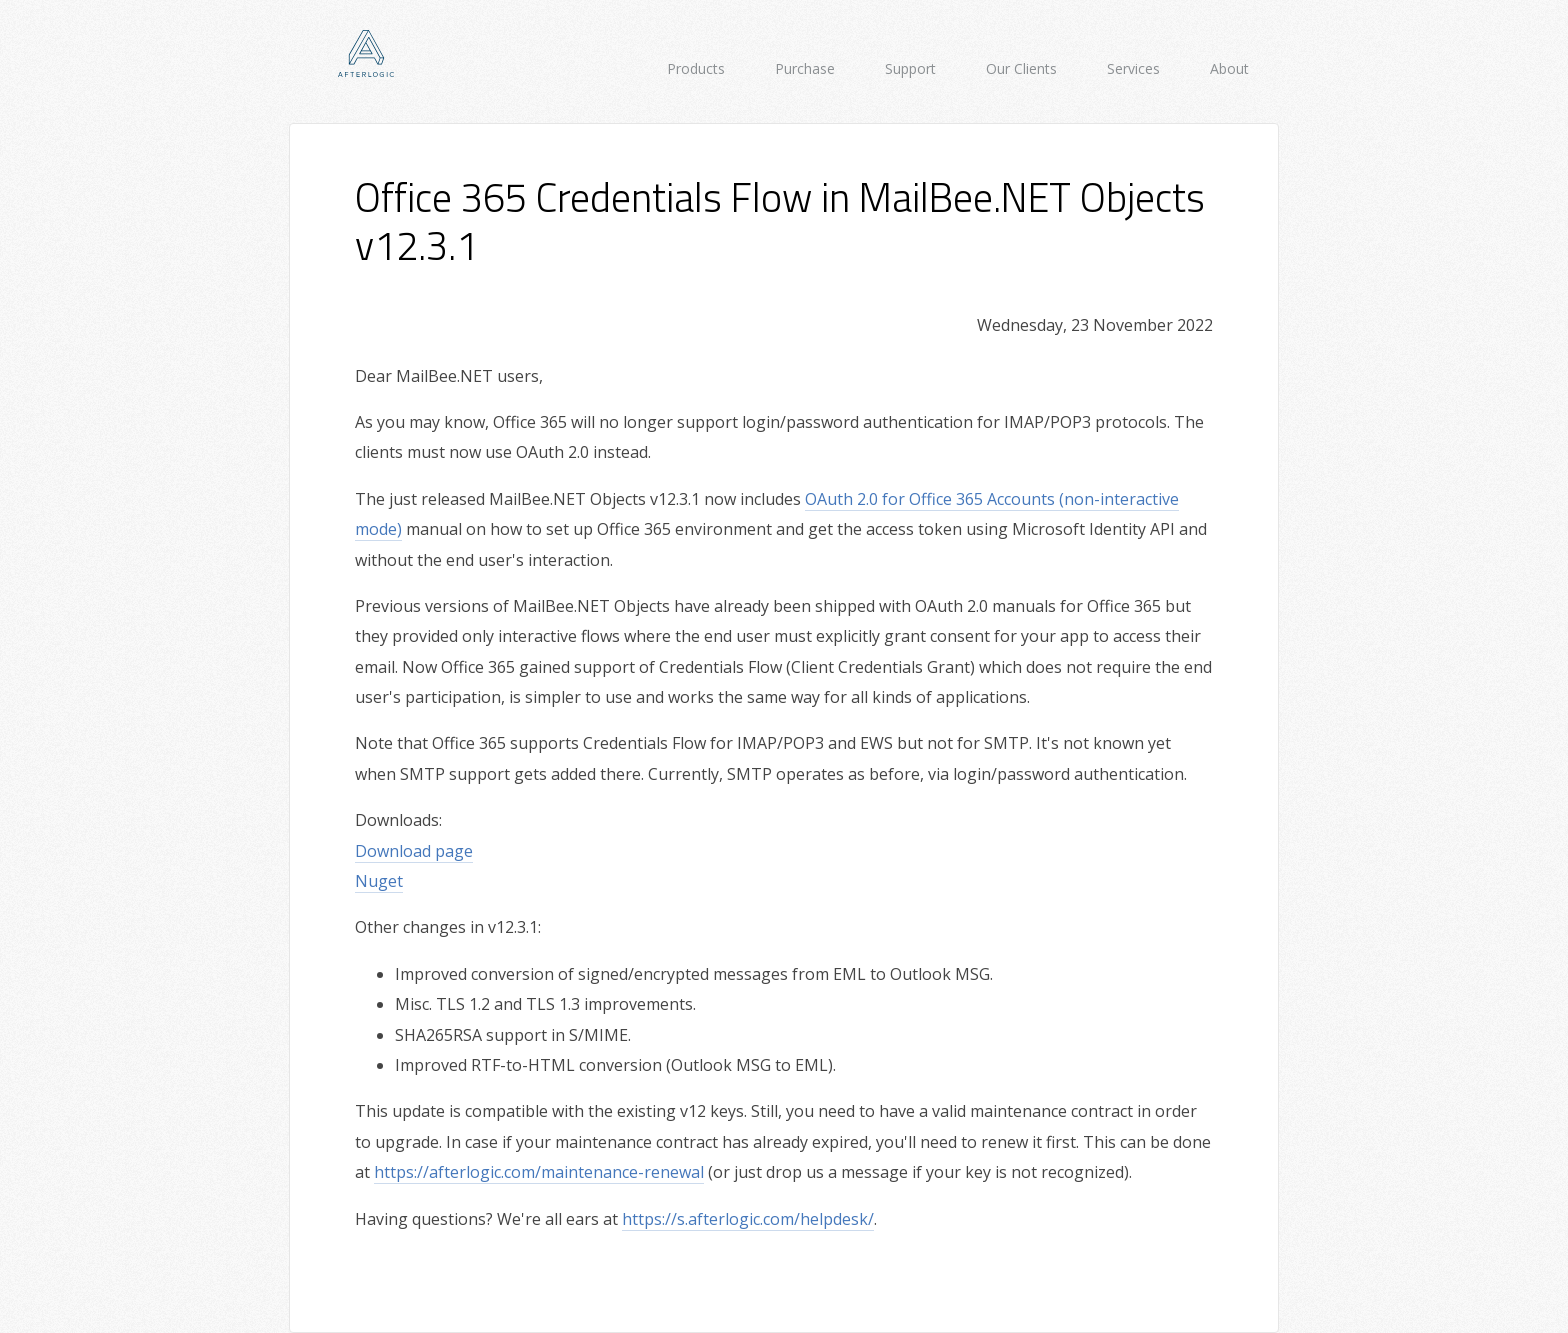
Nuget (379, 881)
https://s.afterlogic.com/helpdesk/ (748, 1219)
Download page (414, 851)
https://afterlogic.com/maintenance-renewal (539, 1172)
